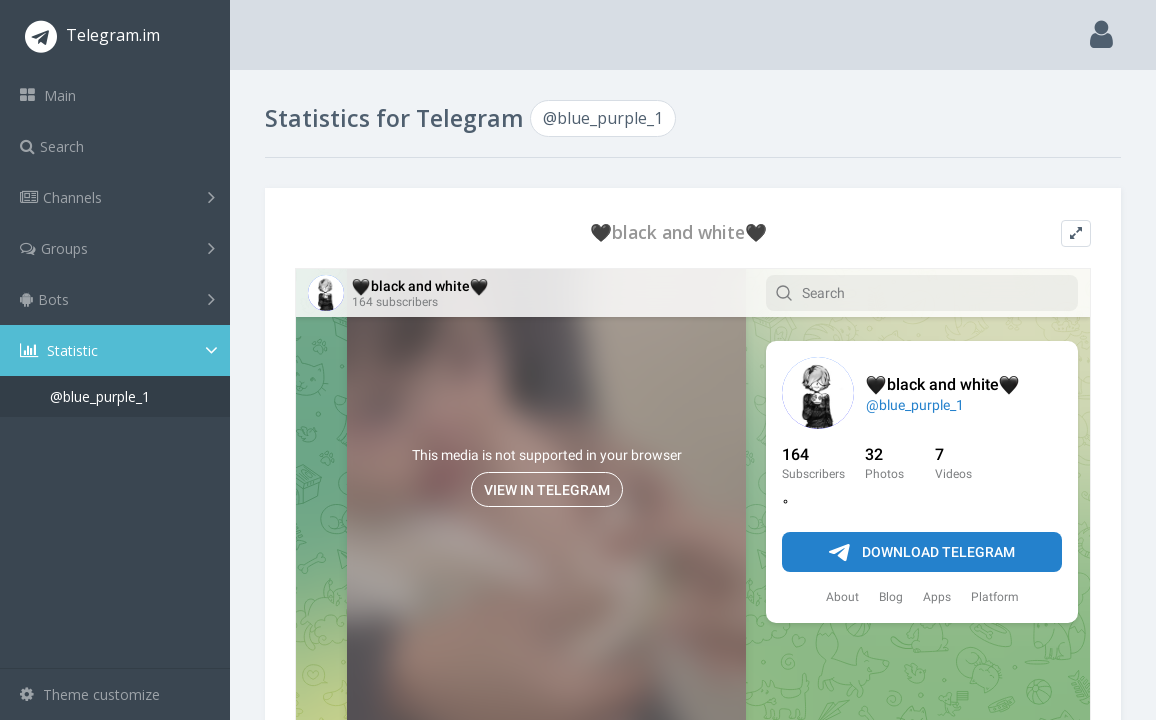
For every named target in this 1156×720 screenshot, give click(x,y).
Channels (117, 197)
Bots (117, 299)
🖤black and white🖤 (678, 232)
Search (52, 146)
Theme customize (90, 694)
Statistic (121, 350)
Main (48, 95)
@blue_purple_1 (100, 396)
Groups (117, 248)
